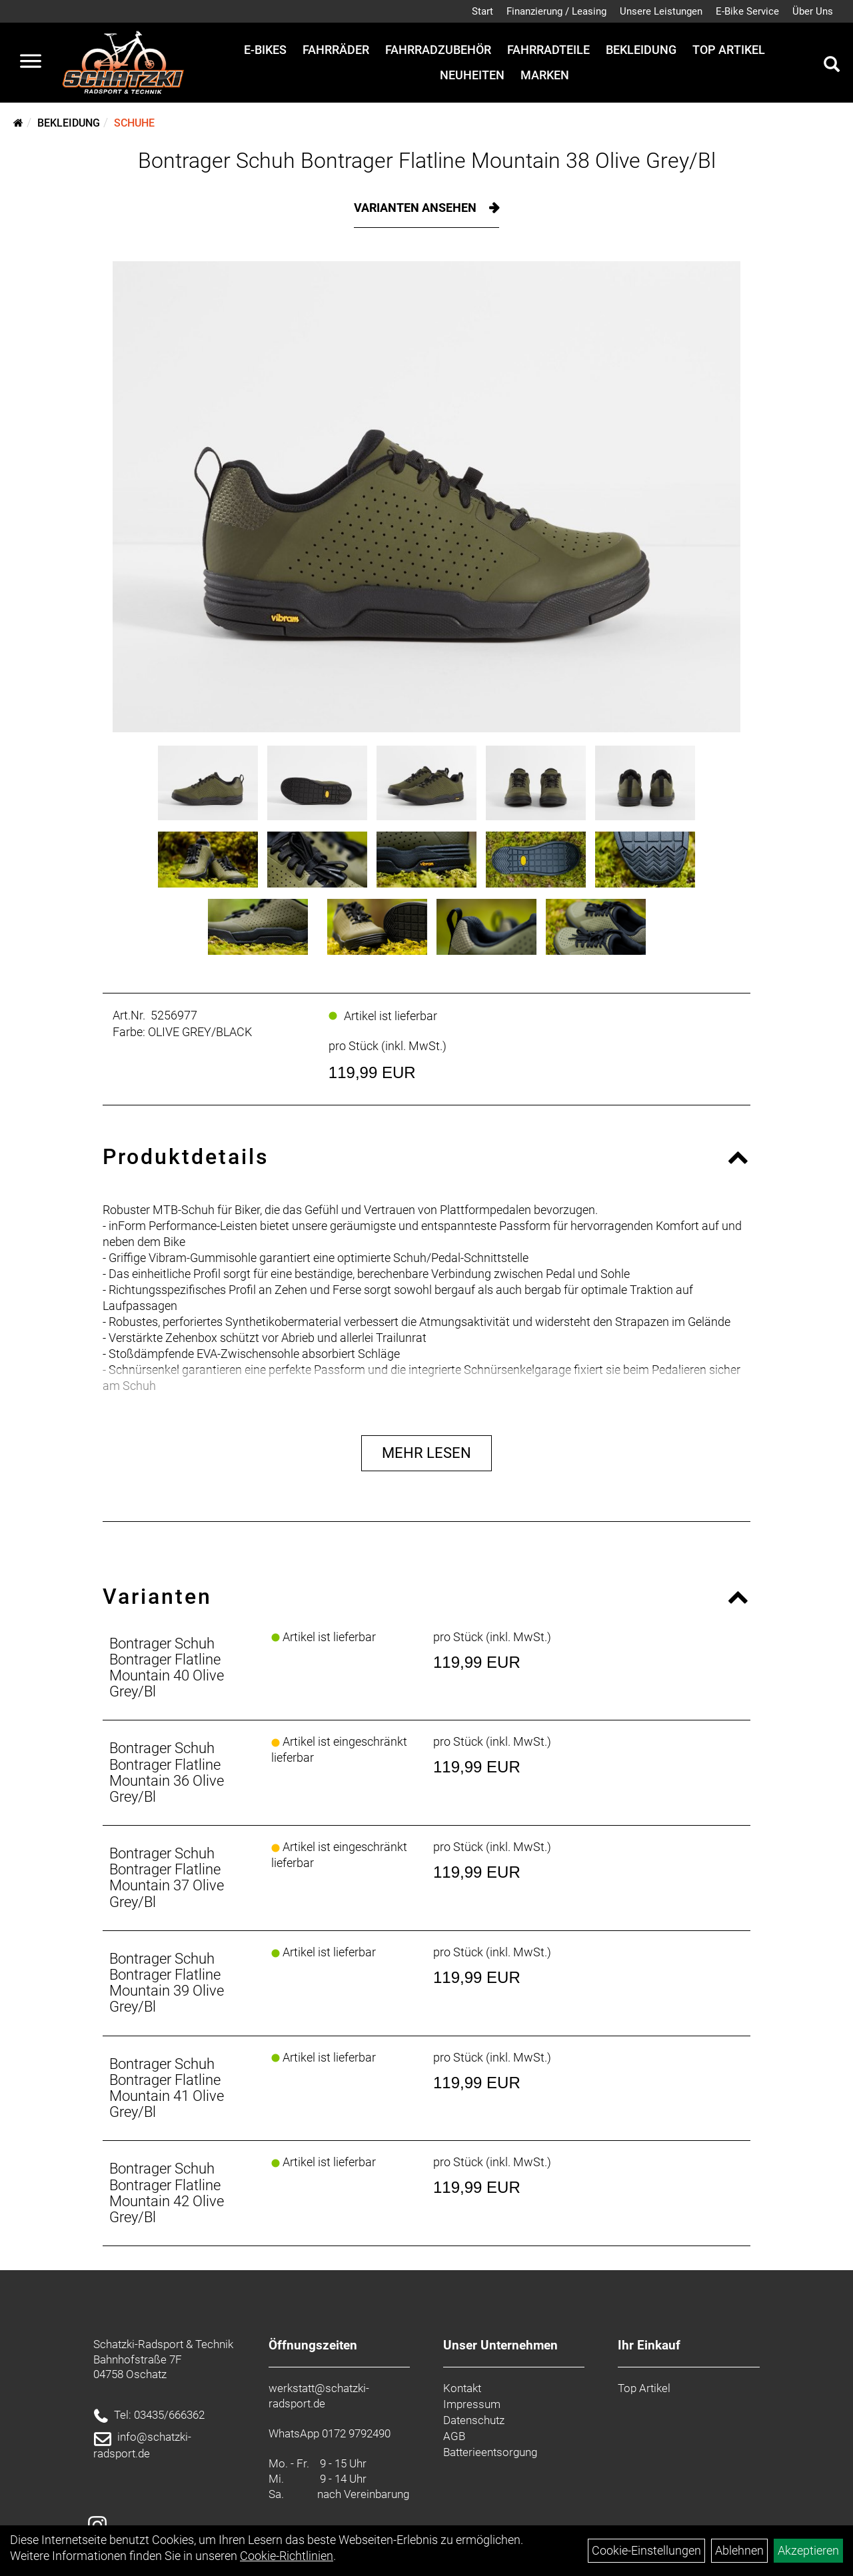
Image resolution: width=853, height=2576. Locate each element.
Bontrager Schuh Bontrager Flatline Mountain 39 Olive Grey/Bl (166, 1983)
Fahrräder (336, 50)
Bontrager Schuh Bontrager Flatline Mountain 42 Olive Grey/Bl (166, 2193)
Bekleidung (641, 50)
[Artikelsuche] (832, 66)
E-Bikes (265, 50)
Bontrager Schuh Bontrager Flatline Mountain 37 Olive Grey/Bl (166, 1877)
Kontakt (462, 2388)
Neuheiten (472, 75)
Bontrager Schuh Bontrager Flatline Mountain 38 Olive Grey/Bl (427, 160)
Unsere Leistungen (661, 11)
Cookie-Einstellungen (646, 2550)
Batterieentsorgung (490, 2452)
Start (482, 11)
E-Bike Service (747, 11)
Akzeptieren (808, 2550)
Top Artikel (728, 50)
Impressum (471, 2404)
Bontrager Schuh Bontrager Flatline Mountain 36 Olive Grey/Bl (166, 1772)
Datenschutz (473, 2420)
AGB (454, 2436)
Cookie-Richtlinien (286, 2556)
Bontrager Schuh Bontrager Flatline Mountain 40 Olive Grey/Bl (166, 1667)
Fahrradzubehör (438, 50)
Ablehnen (739, 2550)
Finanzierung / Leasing (556, 11)
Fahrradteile (548, 50)
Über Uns (812, 11)
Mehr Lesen (426, 1453)
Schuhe (134, 123)
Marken (544, 75)
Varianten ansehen (416, 208)
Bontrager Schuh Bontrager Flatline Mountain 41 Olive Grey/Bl (166, 2088)
